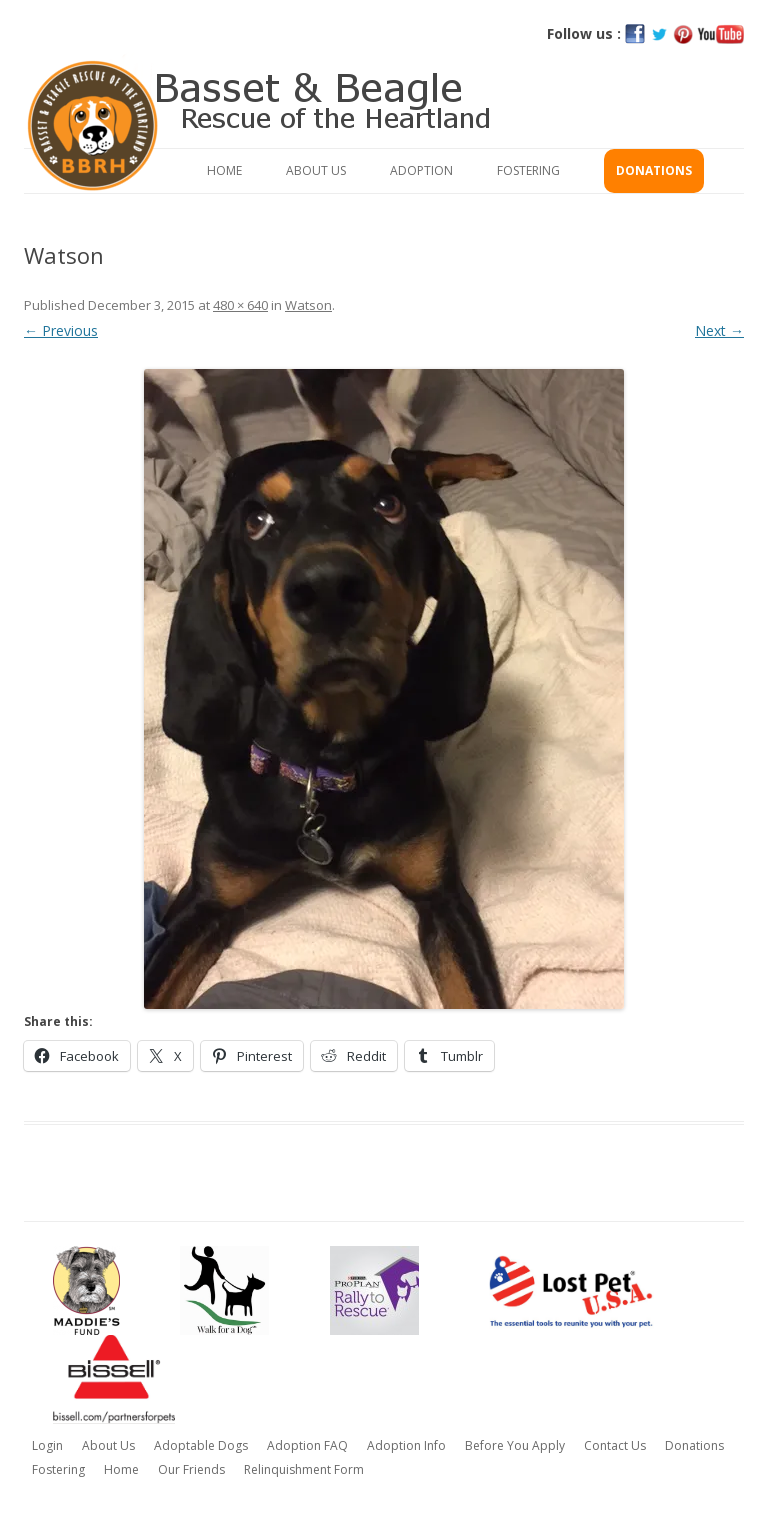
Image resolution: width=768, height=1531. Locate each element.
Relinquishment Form (304, 1469)
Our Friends (191, 1469)
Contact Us (615, 1445)
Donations (654, 170)
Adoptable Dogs (201, 1445)
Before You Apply (515, 1445)
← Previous (61, 330)
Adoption (421, 170)
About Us (316, 170)
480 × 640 (240, 305)
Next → (719, 330)
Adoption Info (406, 1445)
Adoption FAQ (307, 1445)
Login (47, 1445)
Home (224, 170)
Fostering (528, 170)
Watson (308, 305)
